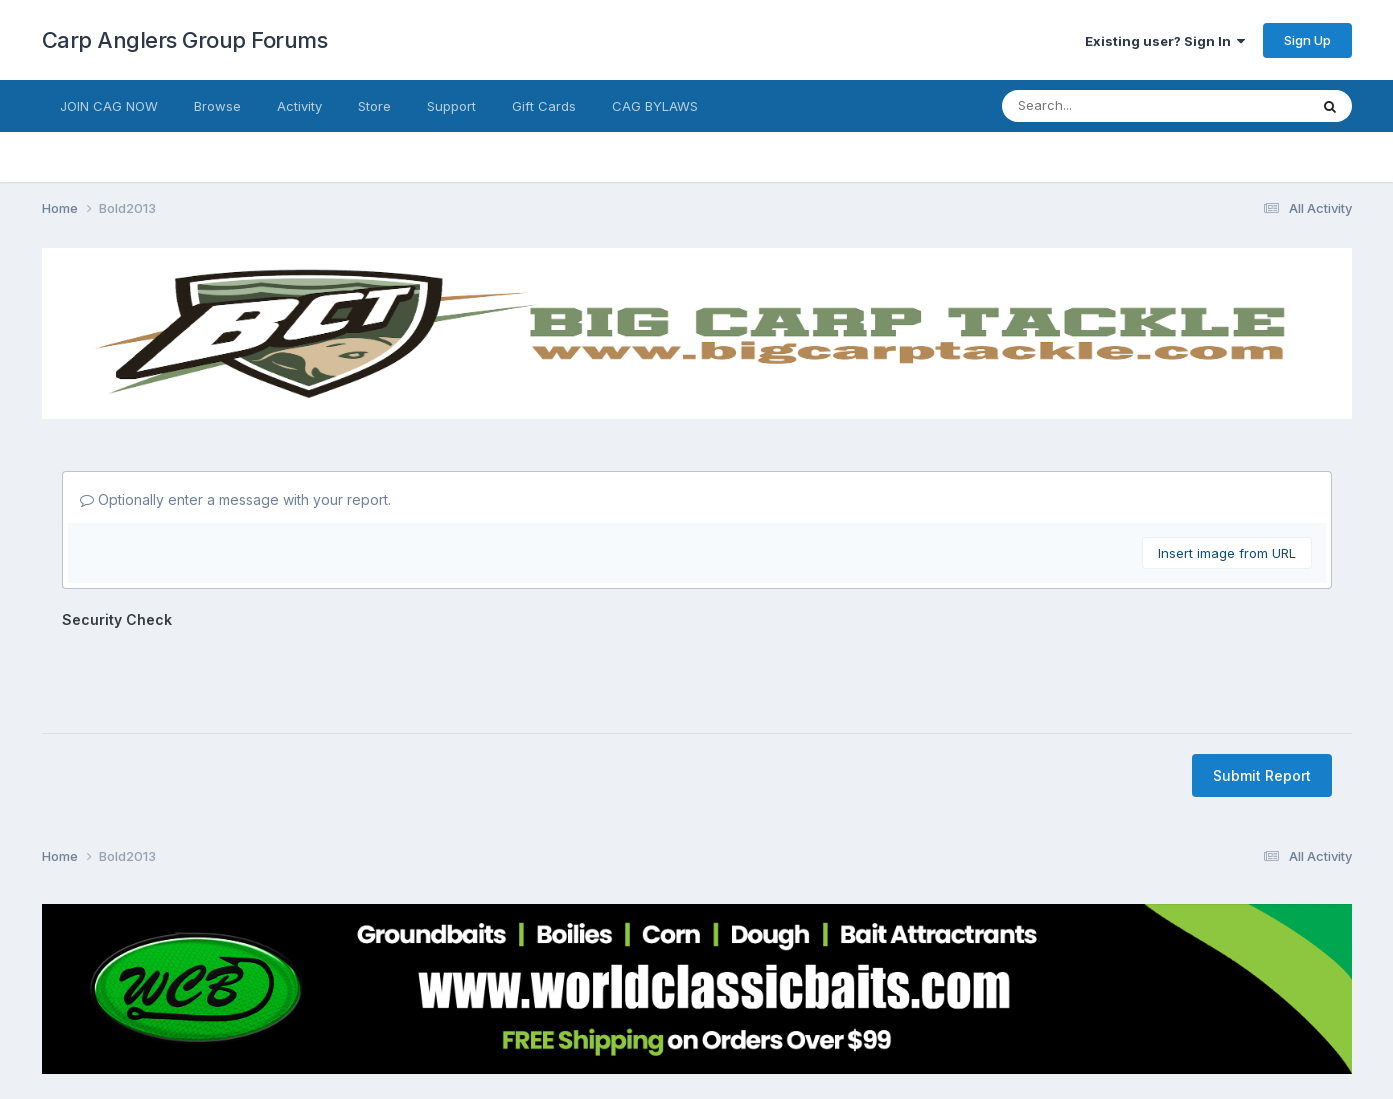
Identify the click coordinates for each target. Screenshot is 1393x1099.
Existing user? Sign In (1165, 41)
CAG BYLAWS (655, 106)
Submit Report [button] (1262, 697)
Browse (217, 106)
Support (451, 106)
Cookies (742, 1026)
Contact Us (660, 1026)
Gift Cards (544, 106)
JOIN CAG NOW (109, 106)
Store (374, 106)
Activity (299, 106)
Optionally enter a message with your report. (235, 499)
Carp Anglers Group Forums (185, 40)
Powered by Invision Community (697, 1069)
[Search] (1090, 106)
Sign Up (1307, 40)
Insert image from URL (1227, 553)
